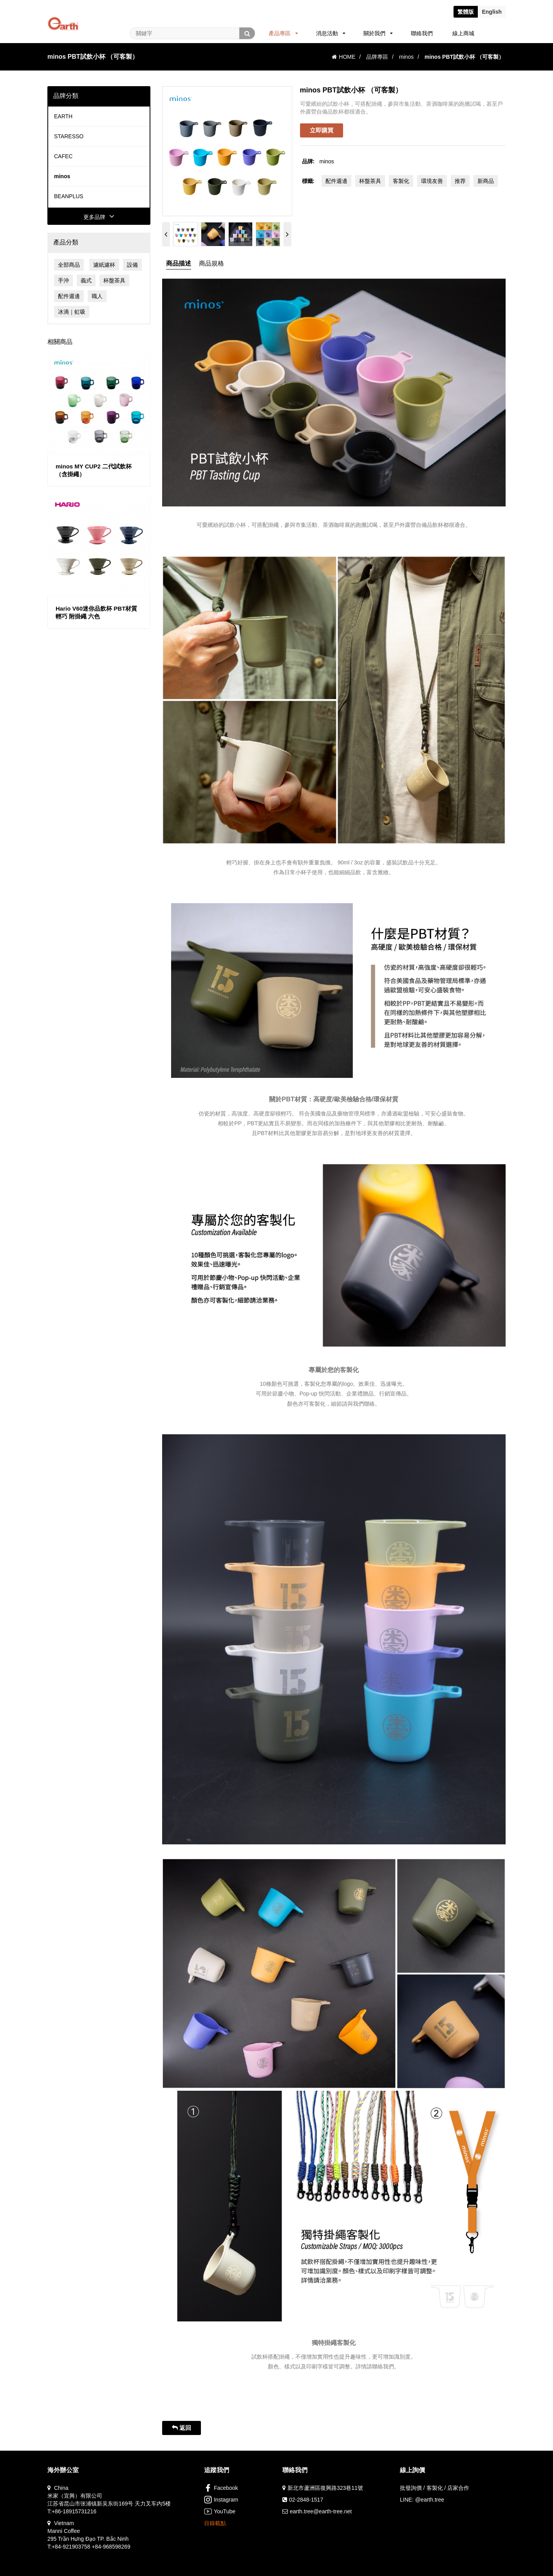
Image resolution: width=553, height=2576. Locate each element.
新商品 (485, 181)
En (492, 12)
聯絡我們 (422, 33)
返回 (181, 2427)
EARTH (63, 116)
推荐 (460, 181)
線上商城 (463, 33)
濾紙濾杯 (104, 265)
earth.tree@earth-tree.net (321, 2511)
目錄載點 (215, 2523)
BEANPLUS (68, 196)
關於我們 (378, 33)
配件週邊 (69, 296)
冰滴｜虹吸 (71, 312)
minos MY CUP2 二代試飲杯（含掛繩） (94, 470)
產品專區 (283, 33)
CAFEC (63, 156)
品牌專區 (377, 57)
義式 (86, 280)
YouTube (219, 2511)
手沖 (63, 280)
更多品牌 (98, 217)
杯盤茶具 (114, 280)
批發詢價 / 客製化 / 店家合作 (434, 2488)
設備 (132, 265)
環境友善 (432, 181)
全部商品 (69, 265)
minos (406, 57)
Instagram (221, 2500)
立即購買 (321, 130)
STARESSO (68, 136)
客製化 (401, 181)
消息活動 (330, 33)
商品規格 (211, 263)
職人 (97, 296)
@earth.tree (429, 2499)
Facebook (221, 2488)
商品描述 (178, 263)
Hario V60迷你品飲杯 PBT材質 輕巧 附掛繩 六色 (96, 612)
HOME (343, 57)
